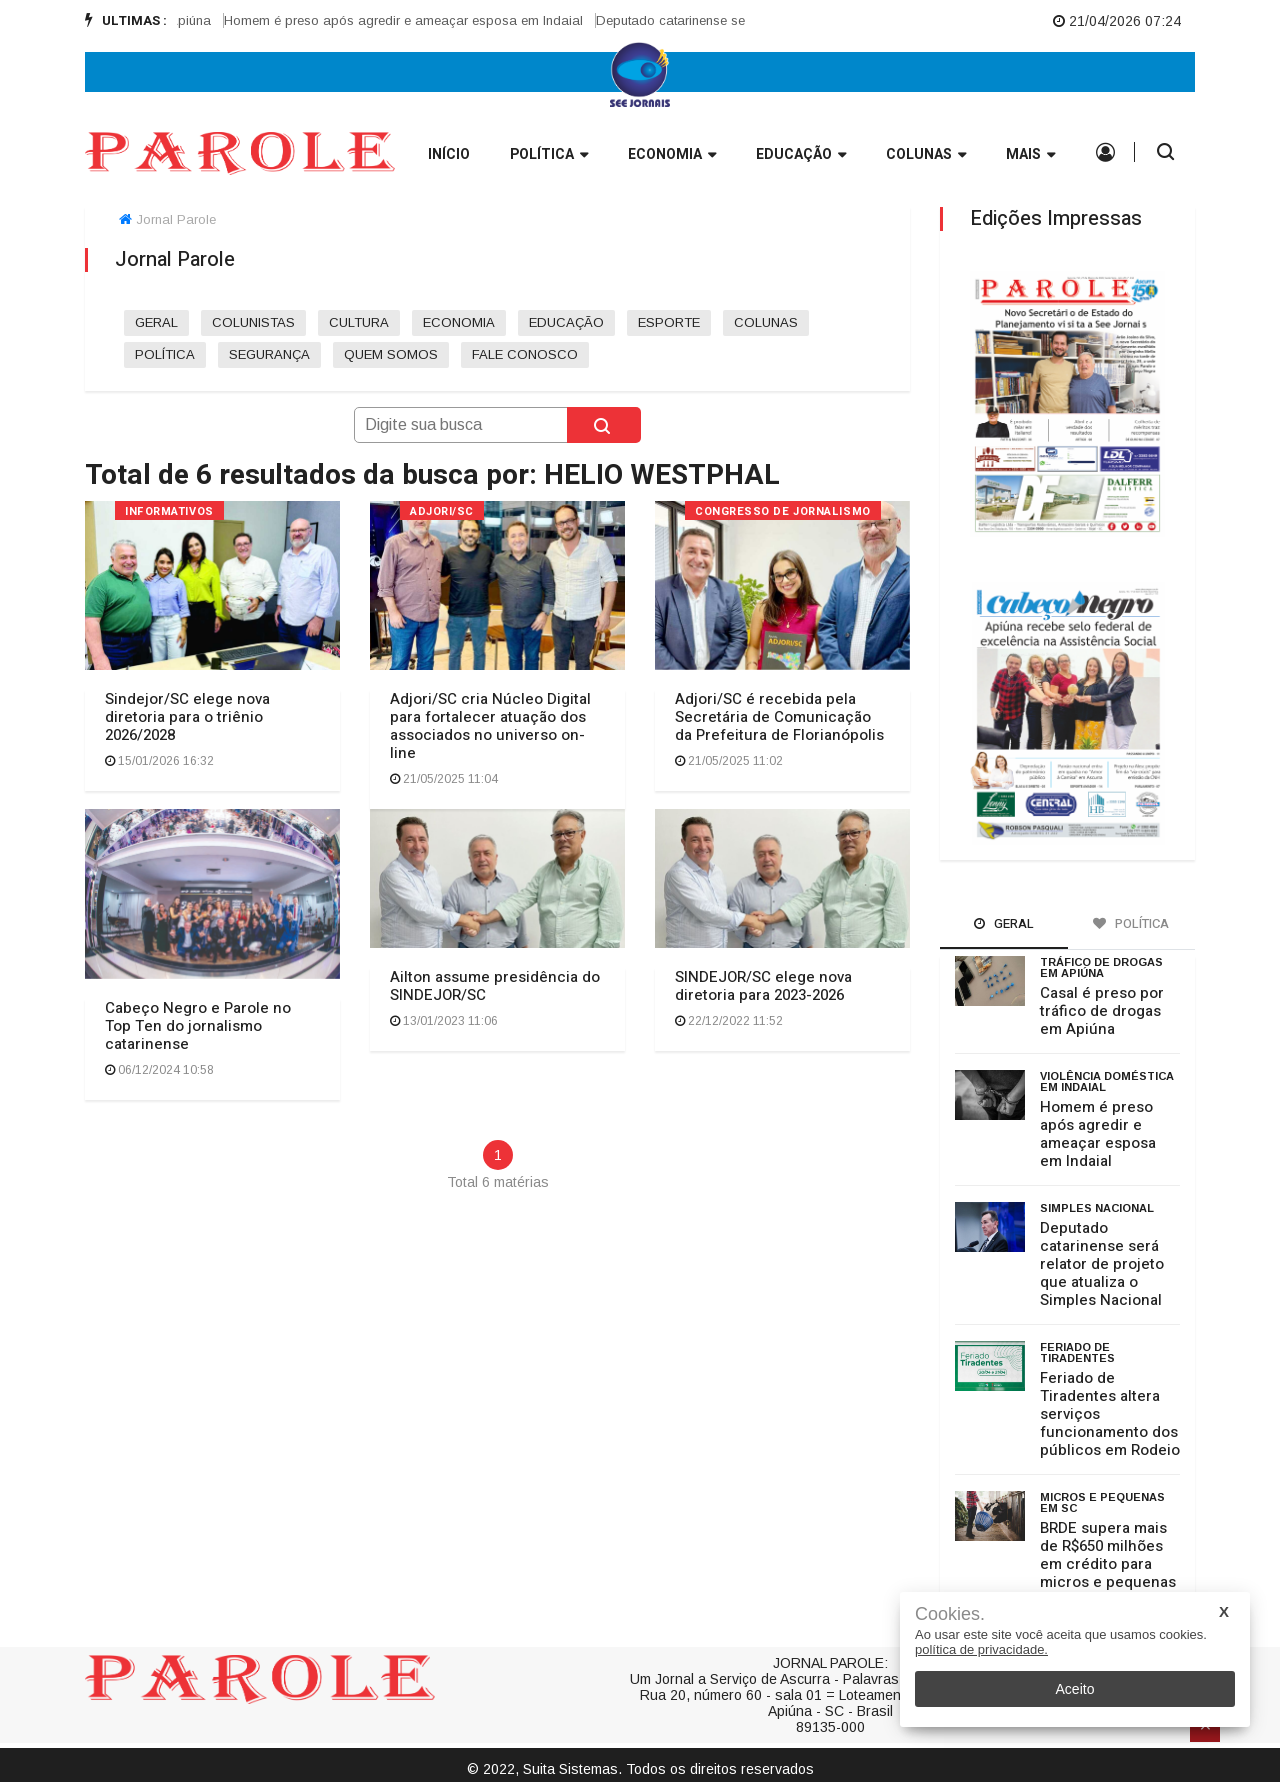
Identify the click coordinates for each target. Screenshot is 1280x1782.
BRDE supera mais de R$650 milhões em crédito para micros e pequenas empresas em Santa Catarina (1109, 1573)
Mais (1030, 155)
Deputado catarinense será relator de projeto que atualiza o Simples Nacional (1102, 1264)
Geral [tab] (1004, 923)
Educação (801, 155)
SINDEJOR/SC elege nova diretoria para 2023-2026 (763, 986)
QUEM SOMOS (391, 354)
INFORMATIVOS (169, 511)
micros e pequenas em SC (1102, 1502)
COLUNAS (766, 322)
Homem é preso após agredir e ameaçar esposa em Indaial (416, 20)
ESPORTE (669, 322)
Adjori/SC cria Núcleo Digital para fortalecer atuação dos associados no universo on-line (490, 726)
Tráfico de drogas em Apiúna (1101, 967)
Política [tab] (1131, 923)
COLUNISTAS (253, 322)
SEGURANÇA (269, 354)
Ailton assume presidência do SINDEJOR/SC (495, 986)
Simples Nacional (1097, 1208)
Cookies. (950, 1614)
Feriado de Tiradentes (1077, 1352)
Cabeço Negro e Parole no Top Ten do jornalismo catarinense (198, 1026)
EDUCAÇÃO (566, 322)
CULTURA (359, 322)
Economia (672, 155)
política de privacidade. (981, 1649)
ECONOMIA (459, 322)
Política (549, 155)
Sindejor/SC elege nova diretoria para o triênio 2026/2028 (187, 717)
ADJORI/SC (442, 511)
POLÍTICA (165, 354)
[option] (423, 21)
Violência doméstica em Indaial (1107, 1081)
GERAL (156, 322)
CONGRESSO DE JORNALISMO (783, 511)
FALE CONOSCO (525, 354)
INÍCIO (449, 154)
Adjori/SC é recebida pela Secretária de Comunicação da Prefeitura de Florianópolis (779, 717)
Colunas (926, 155)
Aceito (1075, 1689)
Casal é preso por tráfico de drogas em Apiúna (1102, 1011)
